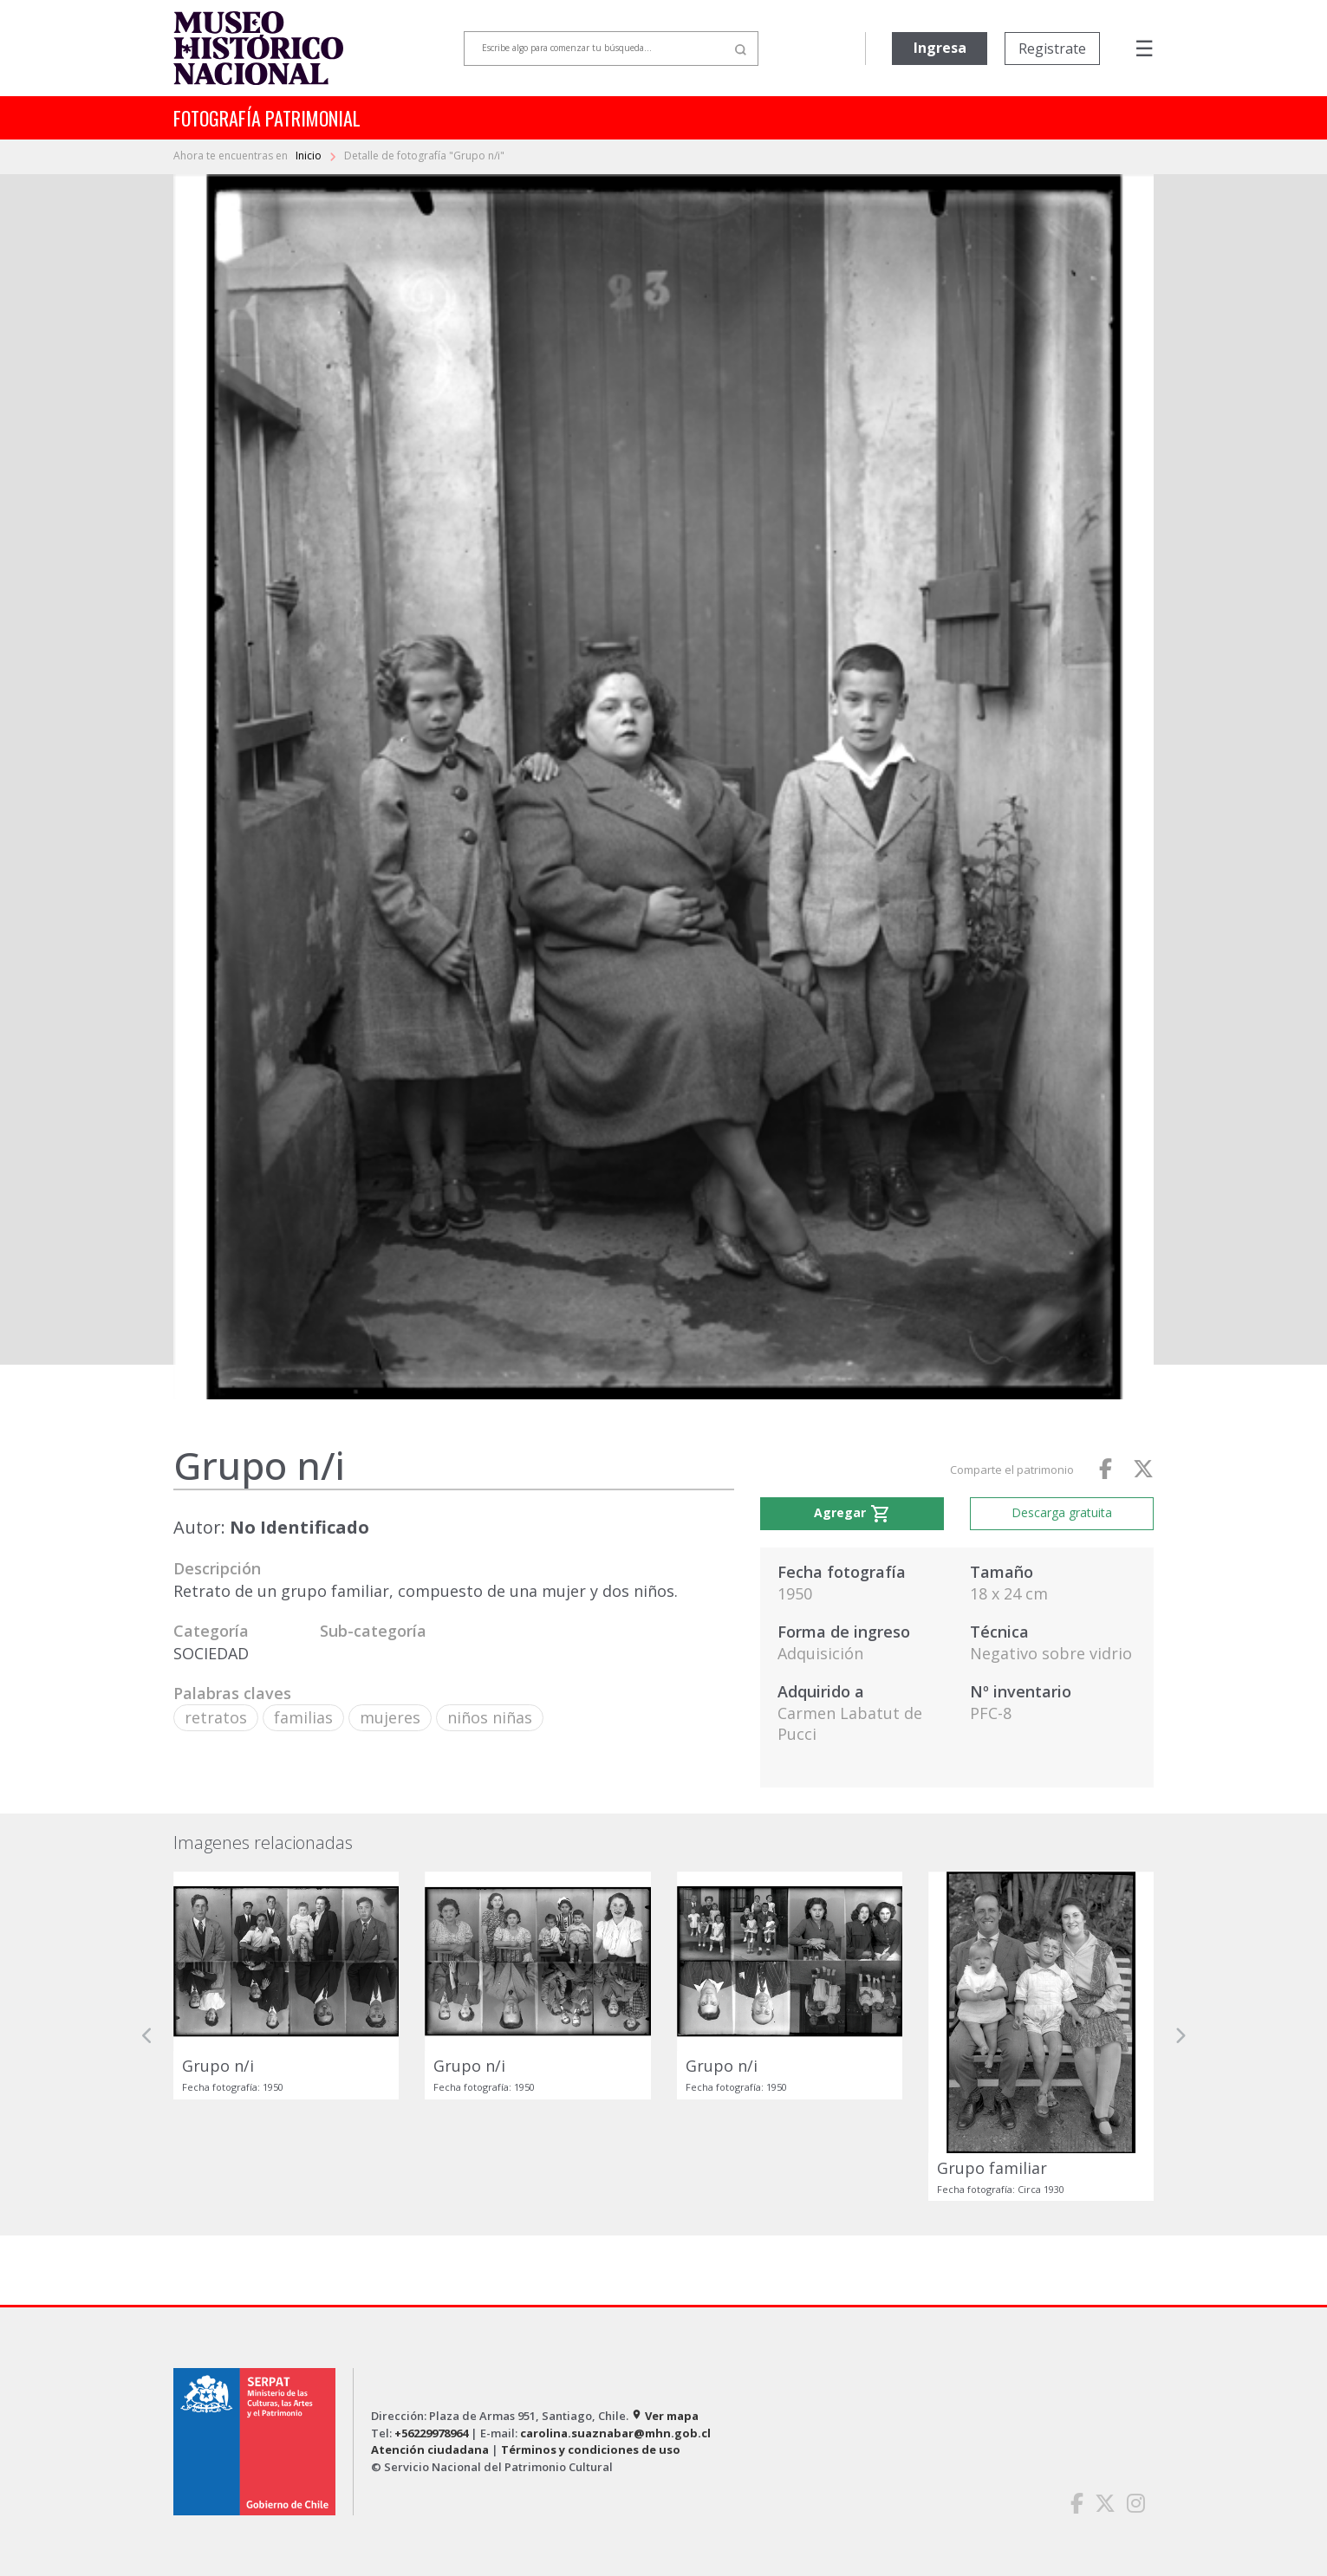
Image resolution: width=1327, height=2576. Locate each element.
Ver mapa (665, 2416)
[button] (147, 2037)
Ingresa (940, 47)
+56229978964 (431, 2433)
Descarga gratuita (1062, 1512)
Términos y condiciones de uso (590, 2449)
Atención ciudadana (430, 2449)
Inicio (310, 155)
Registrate (1052, 48)
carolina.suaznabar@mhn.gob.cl (615, 2433)
